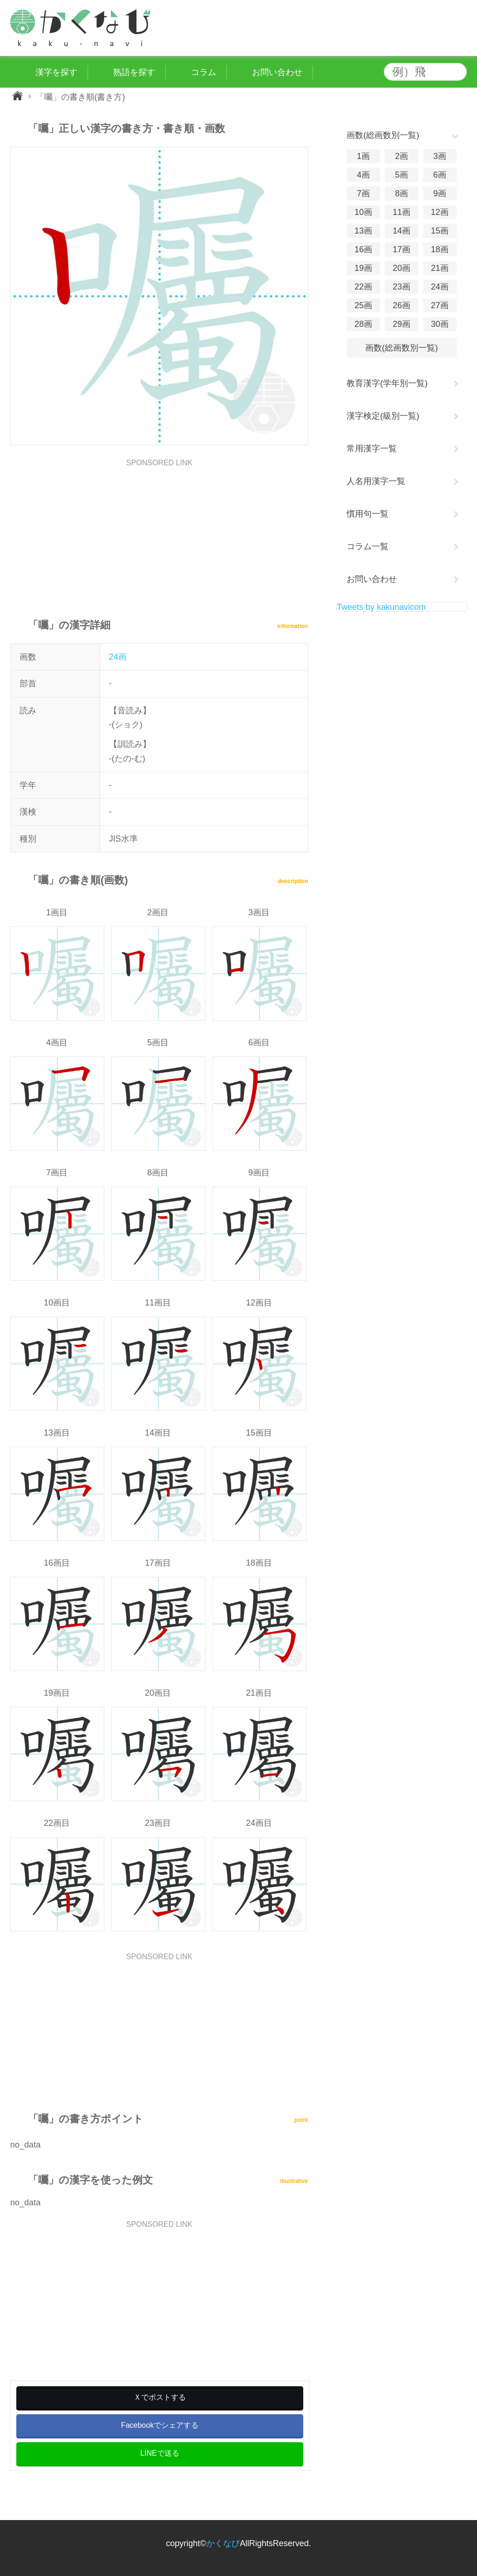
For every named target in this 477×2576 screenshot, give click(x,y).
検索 (457, 72)
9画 (439, 193)
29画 (401, 324)
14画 (401, 230)
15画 (440, 230)
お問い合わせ (372, 579)
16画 (363, 249)
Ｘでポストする (160, 2397)
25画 (363, 305)
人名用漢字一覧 (376, 481)
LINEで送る (159, 2453)
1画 (363, 156)
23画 (401, 286)
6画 (439, 175)
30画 (440, 324)
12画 (440, 212)
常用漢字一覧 (372, 448)
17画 (401, 249)
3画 (439, 156)
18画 (440, 249)
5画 (401, 175)
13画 (363, 230)
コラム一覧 (367, 546)
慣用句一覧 (367, 513)
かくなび (223, 2543)
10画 (363, 212)
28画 (363, 324)
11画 (401, 212)
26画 (401, 305)
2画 (401, 156)
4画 (363, 175)
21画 (440, 268)
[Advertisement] (159, 532)
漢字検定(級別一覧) (383, 416)
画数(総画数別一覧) (401, 347)
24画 (118, 657)
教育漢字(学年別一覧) (387, 383)
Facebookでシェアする (159, 2425)
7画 (363, 193)
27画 (440, 305)
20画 (401, 268)
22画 (363, 286)
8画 (401, 193)
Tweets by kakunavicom (381, 607)
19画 (363, 268)
